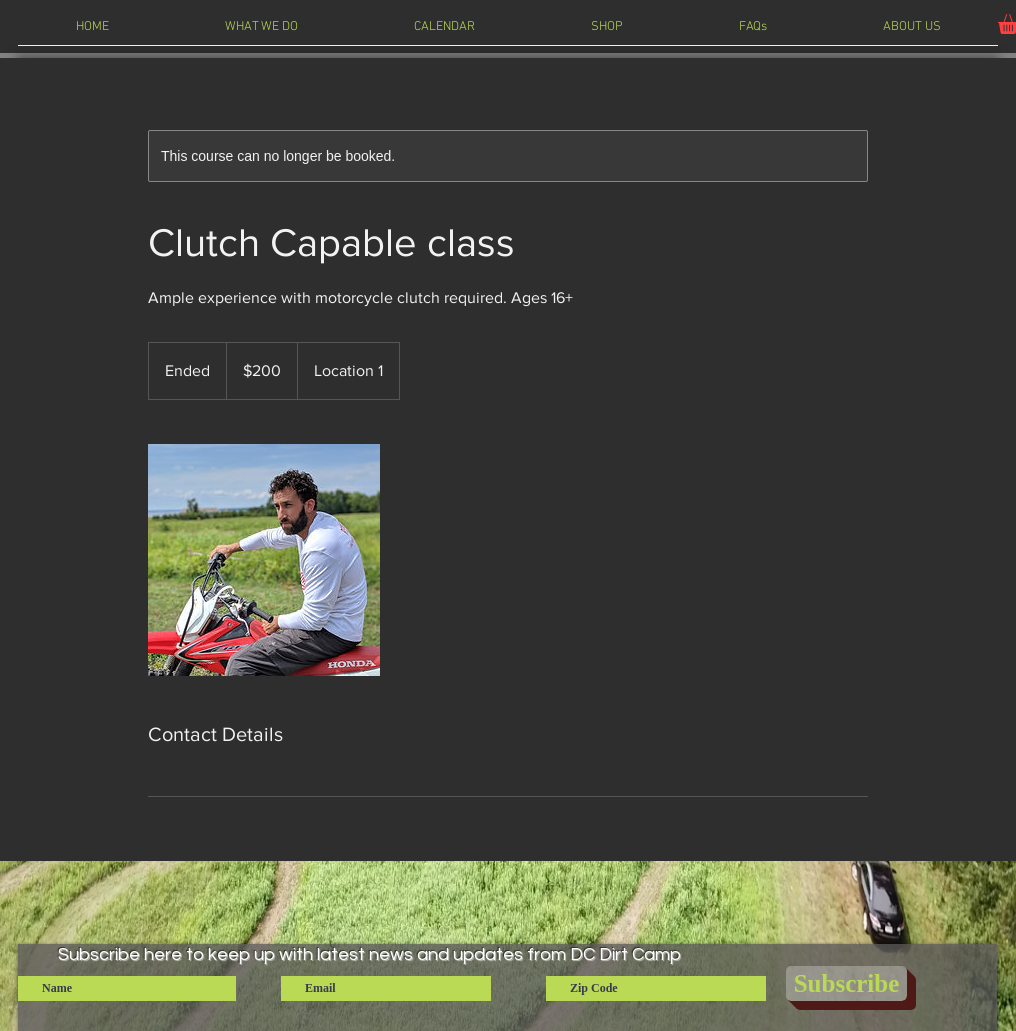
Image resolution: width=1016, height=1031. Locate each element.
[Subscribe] (846, 983)
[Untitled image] (264, 560)
